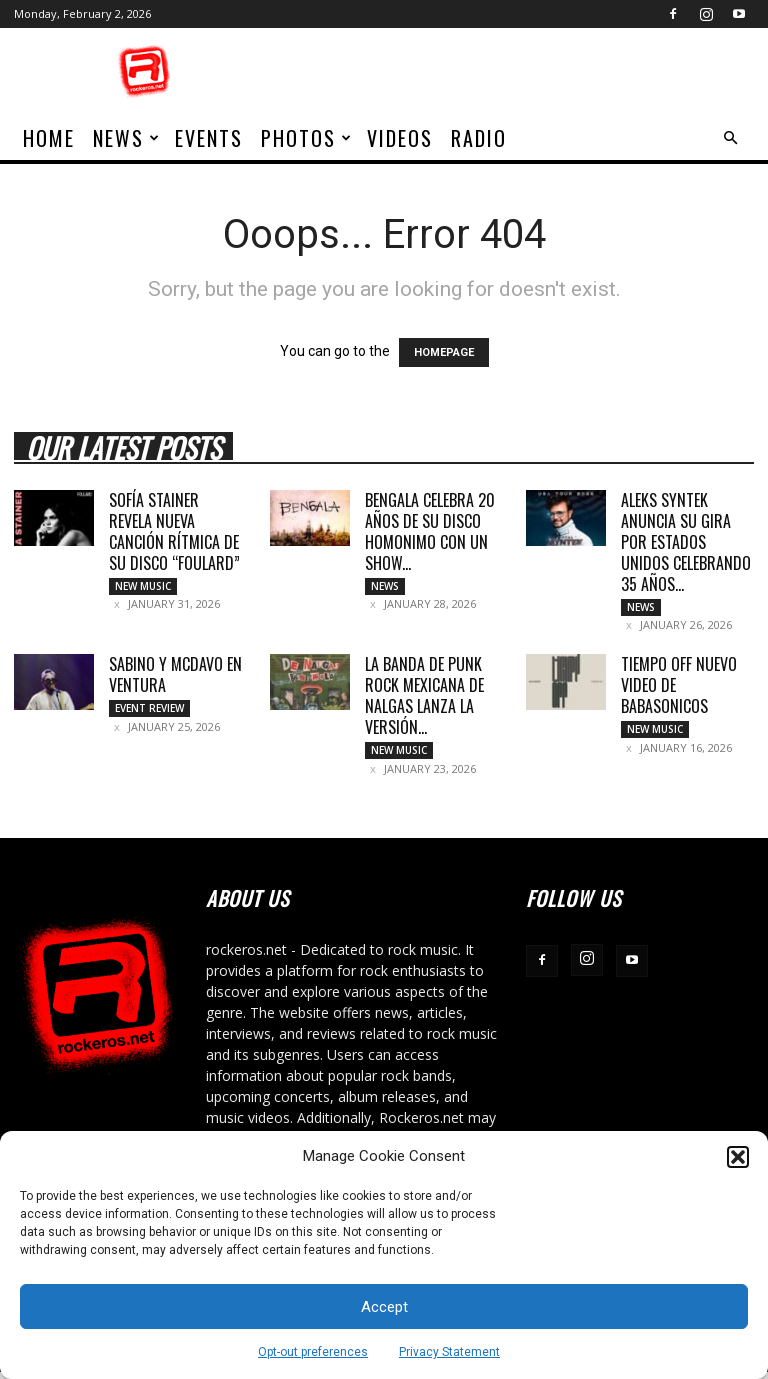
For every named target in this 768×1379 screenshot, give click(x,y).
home (49, 138)
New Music (143, 586)
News (127, 138)
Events (209, 138)
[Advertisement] (519, 72)
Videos (400, 138)
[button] (738, 1157)
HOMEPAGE (444, 352)
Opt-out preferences (313, 1352)
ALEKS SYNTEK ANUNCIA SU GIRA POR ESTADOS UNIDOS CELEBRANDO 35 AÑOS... (686, 542)
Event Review (149, 712)
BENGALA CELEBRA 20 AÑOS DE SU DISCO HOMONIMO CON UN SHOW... (430, 531)
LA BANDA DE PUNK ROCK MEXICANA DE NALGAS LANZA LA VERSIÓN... (424, 699)
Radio (479, 138)
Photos (307, 138)
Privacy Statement (449, 1352)
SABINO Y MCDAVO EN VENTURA (175, 678)
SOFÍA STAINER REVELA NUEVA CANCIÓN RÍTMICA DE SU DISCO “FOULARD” (174, 531)
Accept (384, 1307)
